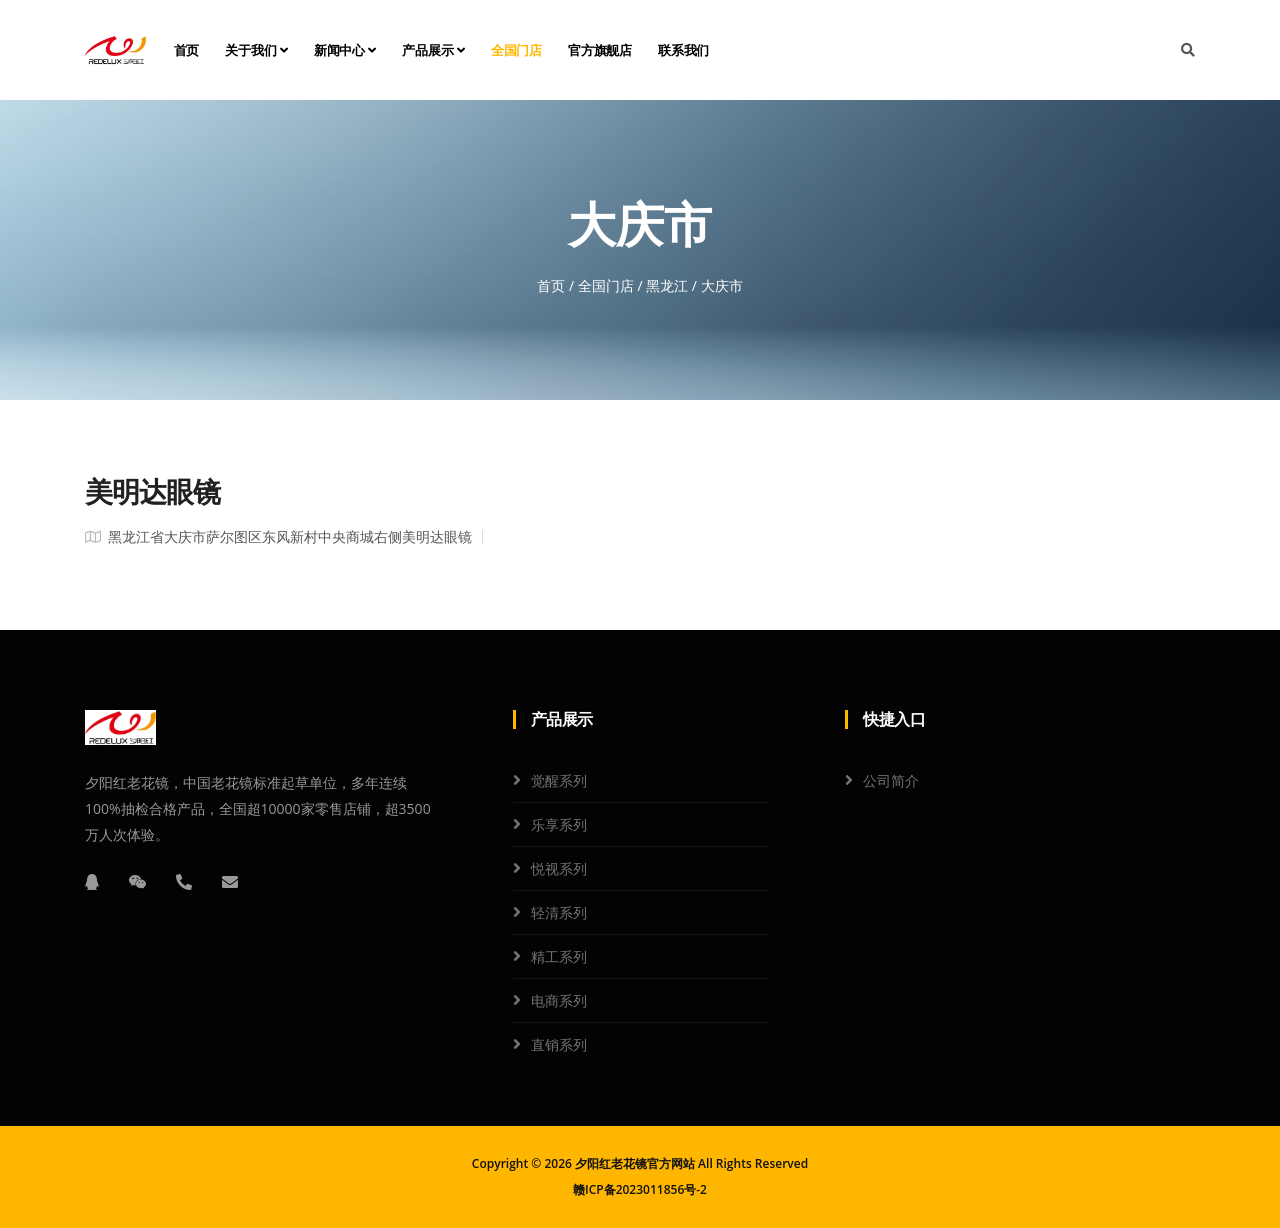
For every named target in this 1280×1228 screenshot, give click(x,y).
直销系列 (559, 1044)
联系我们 (683, 50)
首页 (187, 50)
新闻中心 (345, 50)
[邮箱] (230, 882)
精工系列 (559, 956)
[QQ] (92, 882)
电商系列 (559, 1000)
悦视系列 (559, 868)
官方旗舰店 (600, 50)
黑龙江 (667, 285)
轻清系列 (559, 912)
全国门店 (516, 50)
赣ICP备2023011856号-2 (640, 1189)
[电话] (184, 882)
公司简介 (891, 780)
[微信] (138, 882)
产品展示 (433, 50)
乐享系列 (559, 824)
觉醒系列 (559, 780)
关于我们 (256, 50)
